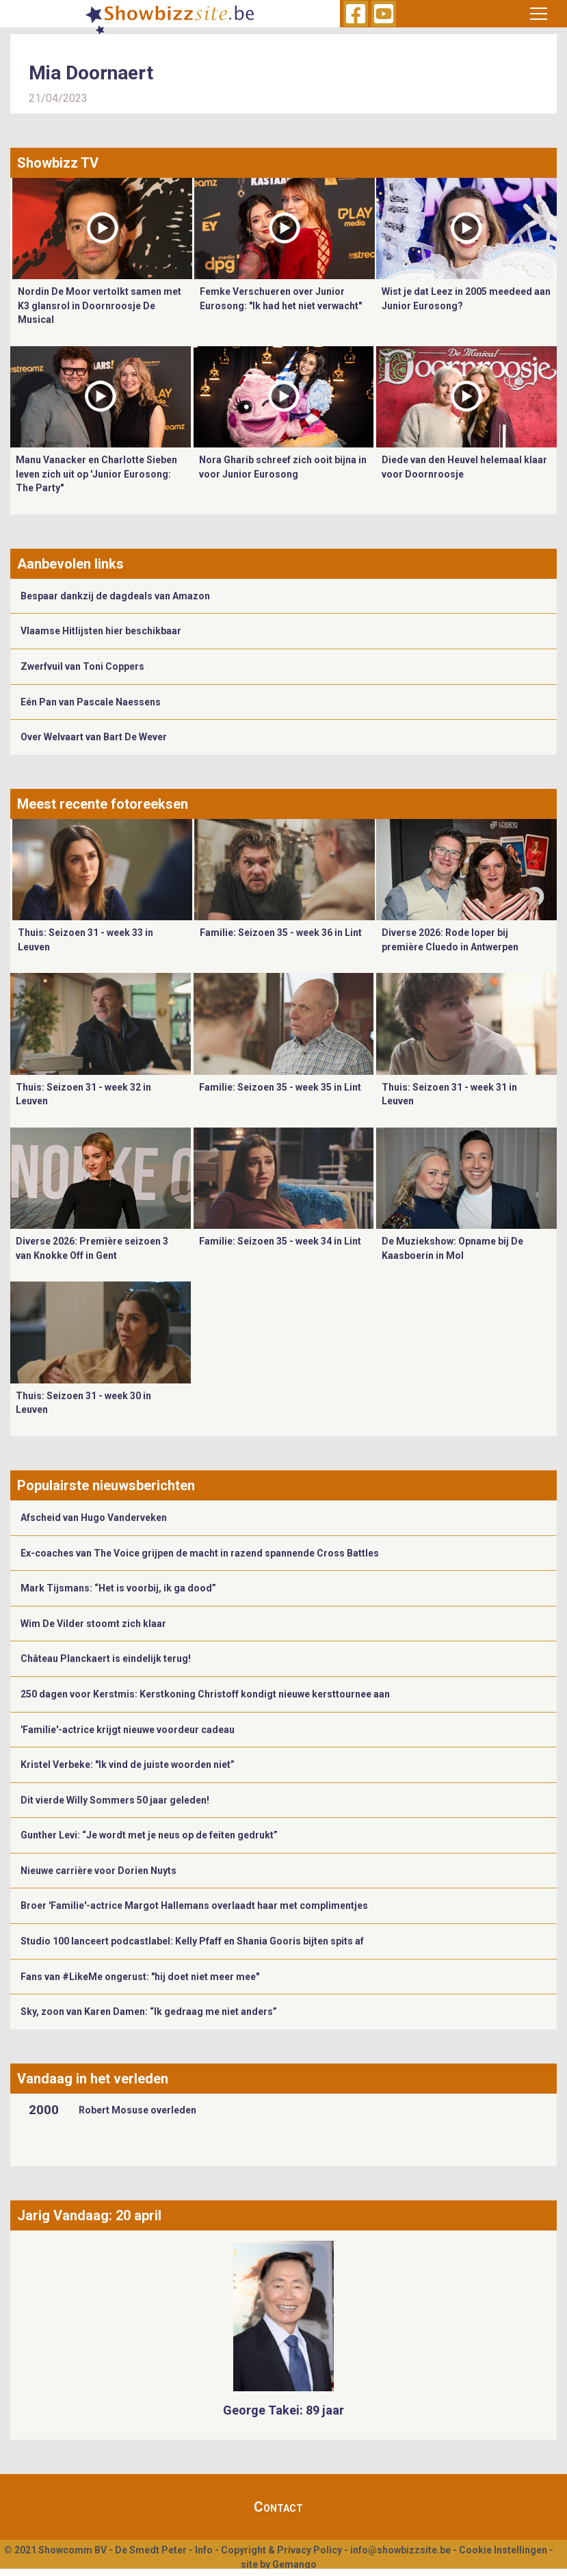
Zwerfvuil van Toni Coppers (82, 666)
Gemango (294, 2564)
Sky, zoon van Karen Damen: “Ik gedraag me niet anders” (149, 2011)
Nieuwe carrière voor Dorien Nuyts (98, 1870)
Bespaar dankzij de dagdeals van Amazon (115, 595)
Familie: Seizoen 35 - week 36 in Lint (281, 932)
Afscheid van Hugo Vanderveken (94, 1517)
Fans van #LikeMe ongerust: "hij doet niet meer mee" (140, 1976)
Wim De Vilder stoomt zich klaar (93, 1623)
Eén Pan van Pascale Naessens (91, 702)
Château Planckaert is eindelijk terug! (106, 1658)
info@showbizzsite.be (400, 2550)
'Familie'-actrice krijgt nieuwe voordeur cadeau (128, 1729)
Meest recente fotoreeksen (102, 804)
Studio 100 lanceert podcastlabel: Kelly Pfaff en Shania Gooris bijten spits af (192, 1941)
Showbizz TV (57, 163)
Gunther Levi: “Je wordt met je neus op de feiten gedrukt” (149, 1835)
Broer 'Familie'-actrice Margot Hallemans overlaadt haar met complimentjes (194, 1905)
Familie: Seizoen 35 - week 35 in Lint (280, 1087)
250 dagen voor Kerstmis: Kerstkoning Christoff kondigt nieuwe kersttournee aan (205, 1694)
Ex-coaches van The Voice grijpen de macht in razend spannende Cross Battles (200, 1553)
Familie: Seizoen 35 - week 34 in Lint (280, 1241)
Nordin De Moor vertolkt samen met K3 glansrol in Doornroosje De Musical (99, 305)
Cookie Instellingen (503, 2550)
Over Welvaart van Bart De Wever (94, 736)
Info (204, 2550)
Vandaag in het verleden (92, 2078)
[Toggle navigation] (538, 14)
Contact (278, 2507)
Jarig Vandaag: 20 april (89, 2215)
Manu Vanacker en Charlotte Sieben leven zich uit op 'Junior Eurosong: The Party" (96, 473)
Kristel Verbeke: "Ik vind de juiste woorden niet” (128, 1764)
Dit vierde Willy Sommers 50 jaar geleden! (115, 1800)
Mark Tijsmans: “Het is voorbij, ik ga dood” (118, 1588)
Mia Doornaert (91, 73)
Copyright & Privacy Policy (281, 2550)
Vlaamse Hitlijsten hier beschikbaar (101, 630)
